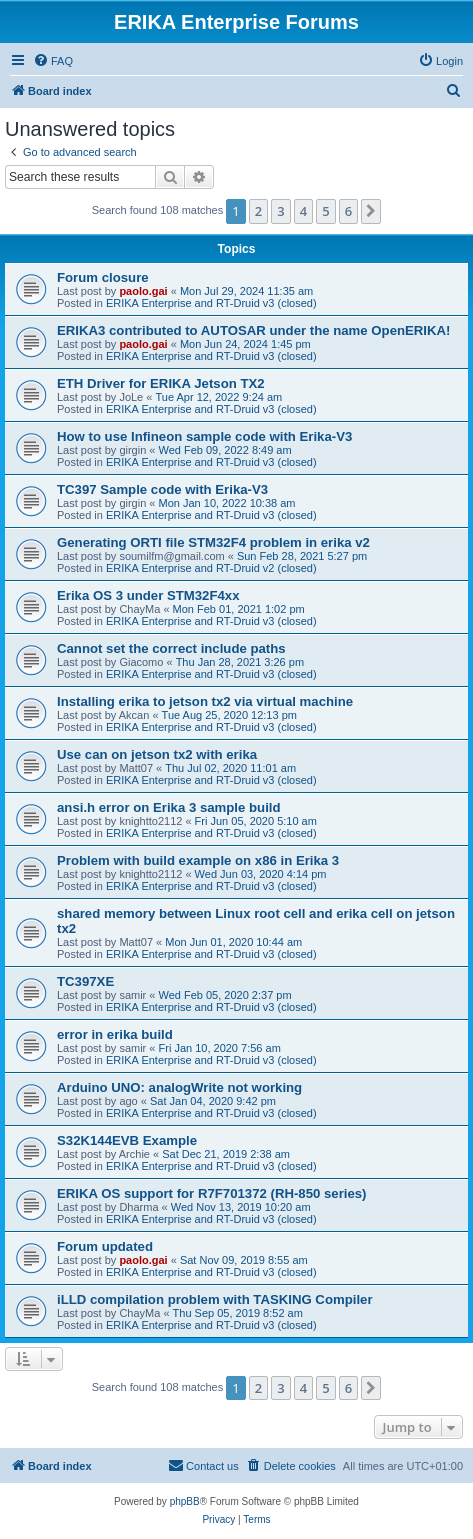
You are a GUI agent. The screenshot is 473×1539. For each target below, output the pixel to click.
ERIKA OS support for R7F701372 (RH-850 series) (212, 1193)
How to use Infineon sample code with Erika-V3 (204, 436)
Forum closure (103, 277)
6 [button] (348, 211)
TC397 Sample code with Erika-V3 (162, 489)
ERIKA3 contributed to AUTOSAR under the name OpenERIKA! (253, 330)
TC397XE (85, 981)
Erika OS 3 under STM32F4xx (148, 595)
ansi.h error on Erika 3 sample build (169, 807)
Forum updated (105, 1246)
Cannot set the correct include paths (171, 648)
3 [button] (280, 211)
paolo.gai (143, 291)
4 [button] (303, 211)
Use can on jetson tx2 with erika (157, 754)
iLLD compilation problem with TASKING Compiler (215, 1299)
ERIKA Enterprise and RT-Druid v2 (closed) (211, 568)
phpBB (185, 1501)
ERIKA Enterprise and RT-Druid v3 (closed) (211, 303)
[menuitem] (53, 61)
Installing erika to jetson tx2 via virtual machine (205, 701)
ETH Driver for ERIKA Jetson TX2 (161, 383)
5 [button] (325, 211)
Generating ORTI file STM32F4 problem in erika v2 (213, 542)
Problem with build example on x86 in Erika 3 (198, 860)
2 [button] (258, 211)
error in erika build (115, 1034)
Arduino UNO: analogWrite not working (179, 1087)
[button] (371, 211)
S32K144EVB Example (127, 1140)
